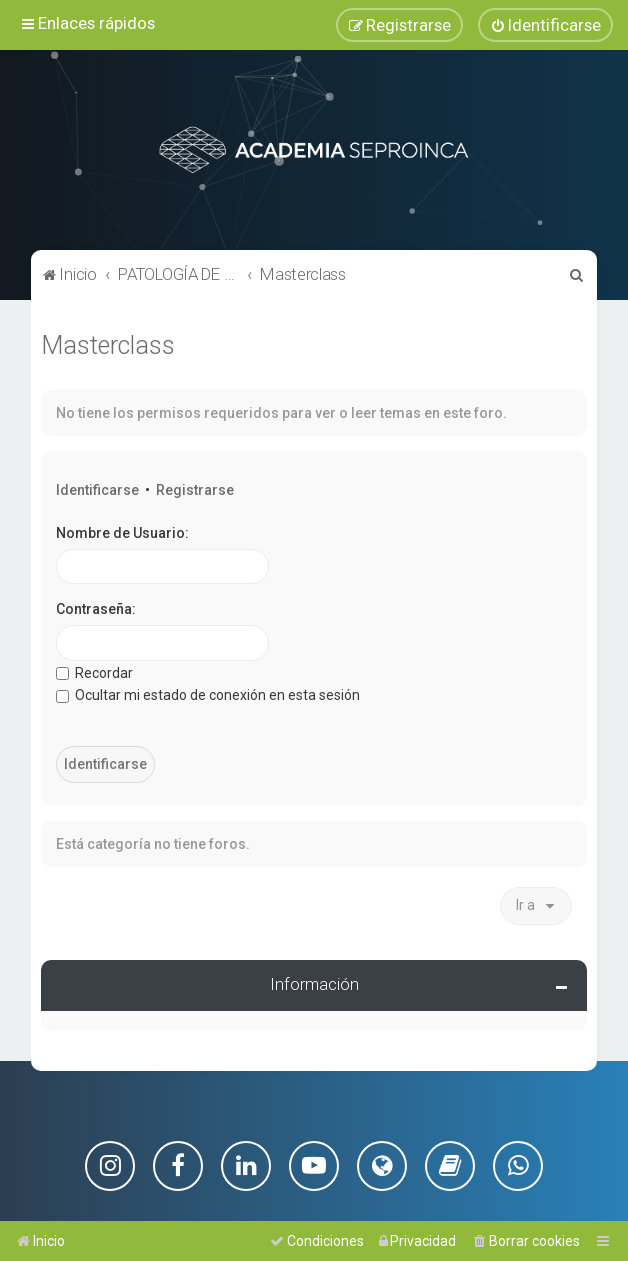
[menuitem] (545, 24)
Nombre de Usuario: (122, 530)
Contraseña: (96, 606)
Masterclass (108, 342)
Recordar (94, 670)
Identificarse (97, 487)
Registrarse (195, 487)
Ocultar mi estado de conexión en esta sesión (208, 692)
